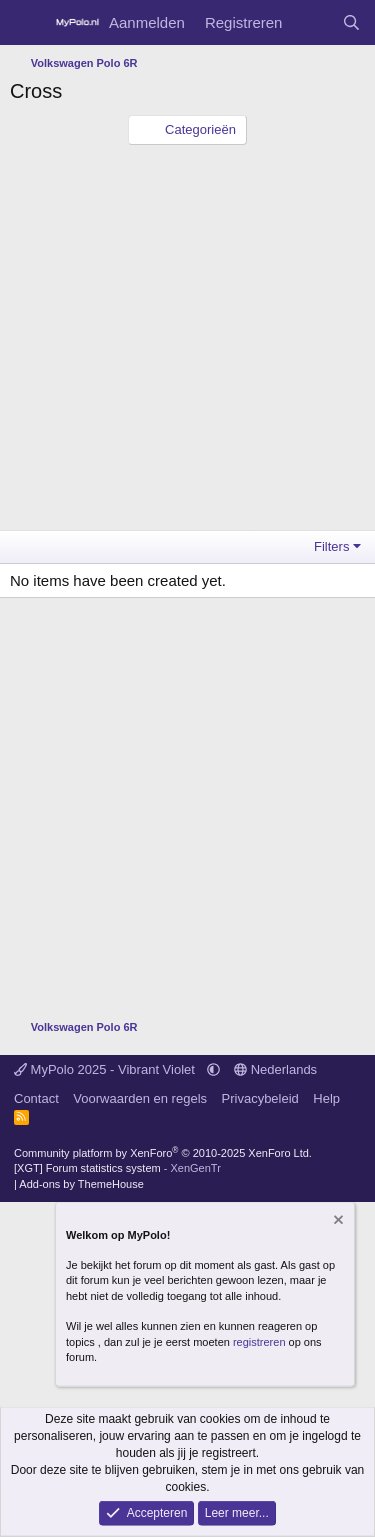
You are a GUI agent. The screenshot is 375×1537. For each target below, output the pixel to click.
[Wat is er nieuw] (311, 22)
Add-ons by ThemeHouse (81, 1184)
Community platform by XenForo (163, 1153)
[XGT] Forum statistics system (117, 1168)
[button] (213, 1069)
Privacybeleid (260, 1098)
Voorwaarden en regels (140, 1098)
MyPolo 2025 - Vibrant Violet (106, 1069)
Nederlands (275, 1069)
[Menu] (27, 23)
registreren (259, 1341)
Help (326, 1098)
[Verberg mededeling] (337, 1222)
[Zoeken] (351, 22)
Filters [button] (331, 546)
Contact (36, 1098)
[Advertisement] (187, 342)
